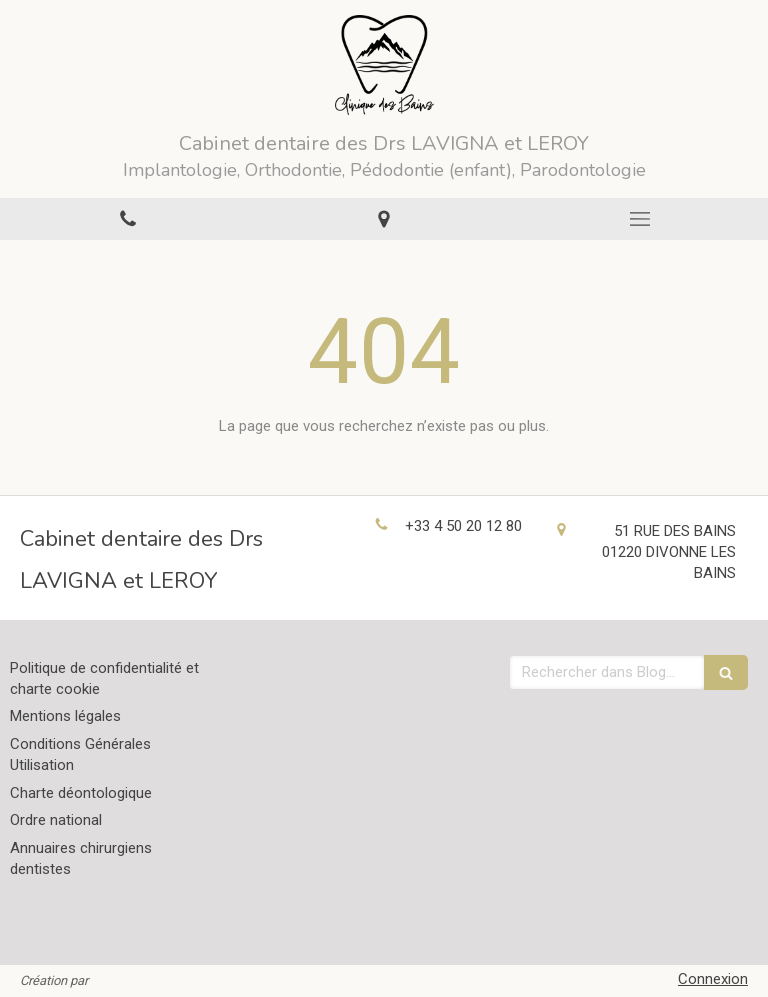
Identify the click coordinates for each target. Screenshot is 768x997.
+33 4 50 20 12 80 (463, 526)
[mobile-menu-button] (640, 219)
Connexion (713, 979)
